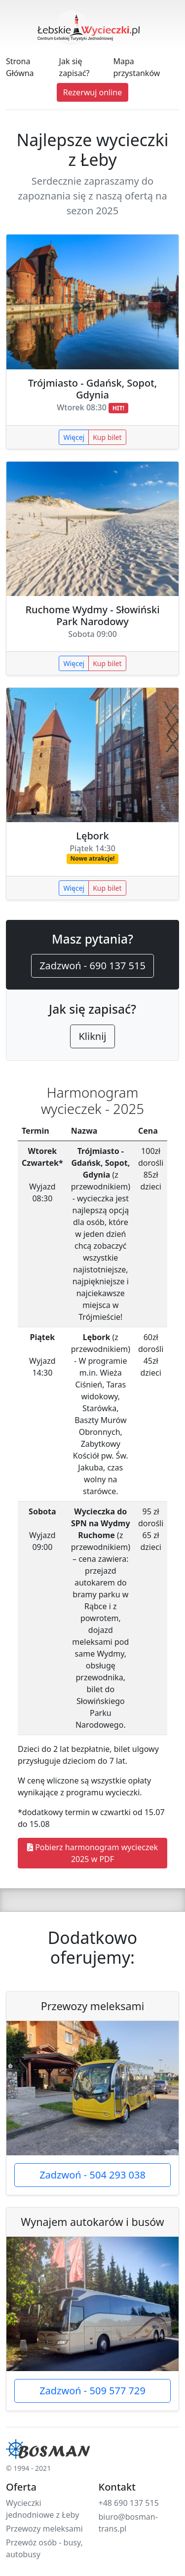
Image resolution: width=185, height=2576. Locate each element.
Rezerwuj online (92, 92)
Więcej (73, 437)
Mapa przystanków (136, 67)
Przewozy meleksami (44, 2528)
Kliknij (92, 1036)
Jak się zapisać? (74, 67)
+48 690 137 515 (129, 2502)
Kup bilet (107, 437)
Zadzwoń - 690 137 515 (92, 965)
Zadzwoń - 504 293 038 (92, 2174)
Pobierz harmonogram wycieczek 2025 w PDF (92, 1853)
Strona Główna (20, 67)
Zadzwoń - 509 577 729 (92, 2390)
